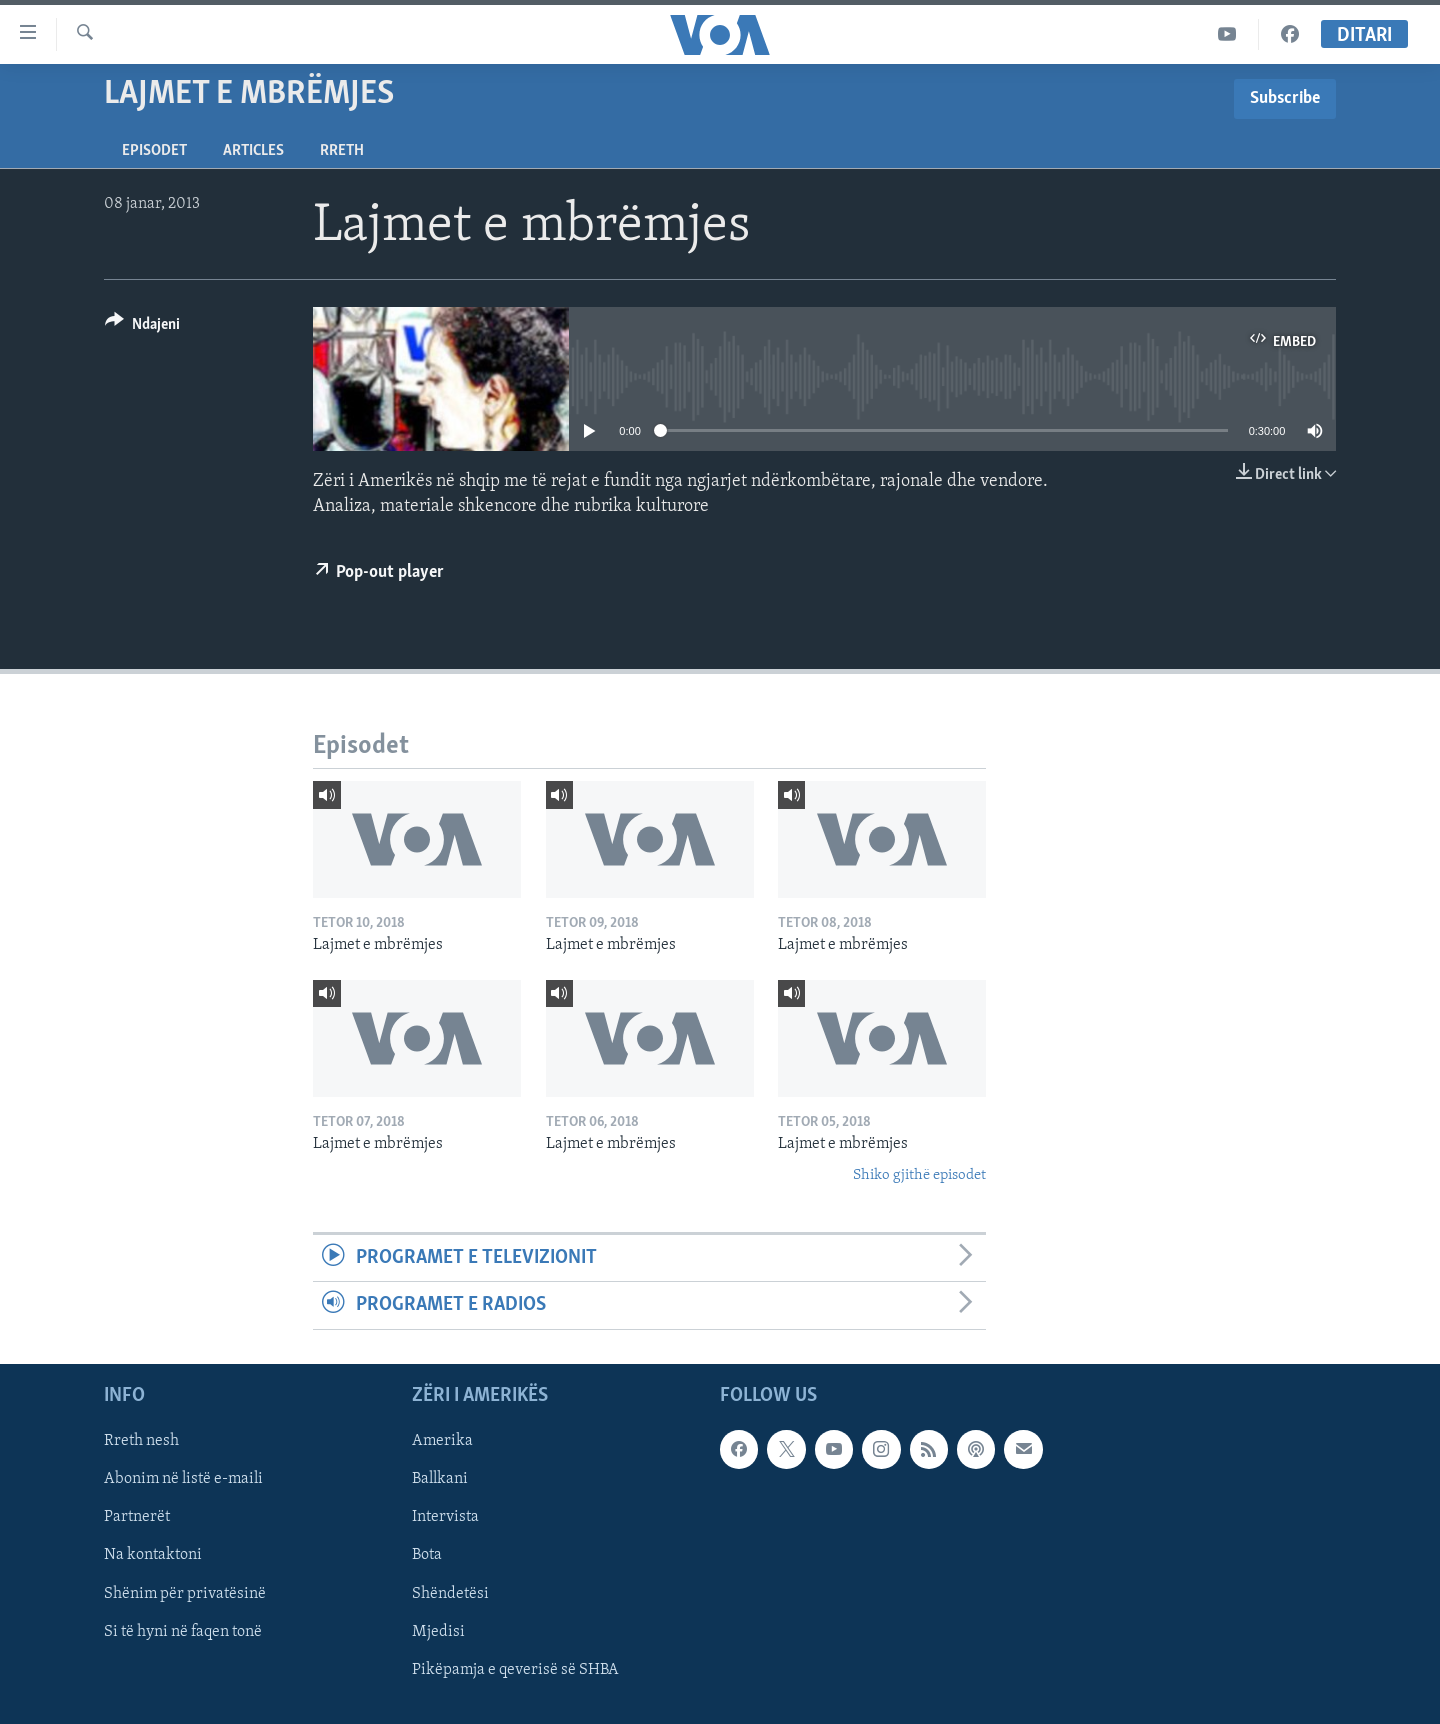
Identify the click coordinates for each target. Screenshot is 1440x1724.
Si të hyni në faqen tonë (183, 1631)
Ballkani (440, 1479)
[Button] (142, 327)
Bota (427, 1555)
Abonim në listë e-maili (183, 1479)
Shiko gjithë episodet (919, 1175)
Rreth (342, 151)
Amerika (442, 1441)
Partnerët (137, 1517)
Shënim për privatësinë (185, 1593)
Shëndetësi (450, 1593)
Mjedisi (438, 1631)
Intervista (445, 1517)
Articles (253, 151)
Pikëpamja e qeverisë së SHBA (515, 1669)
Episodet (154, 151)
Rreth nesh (141, 1441)
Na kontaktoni (153, 1555)
